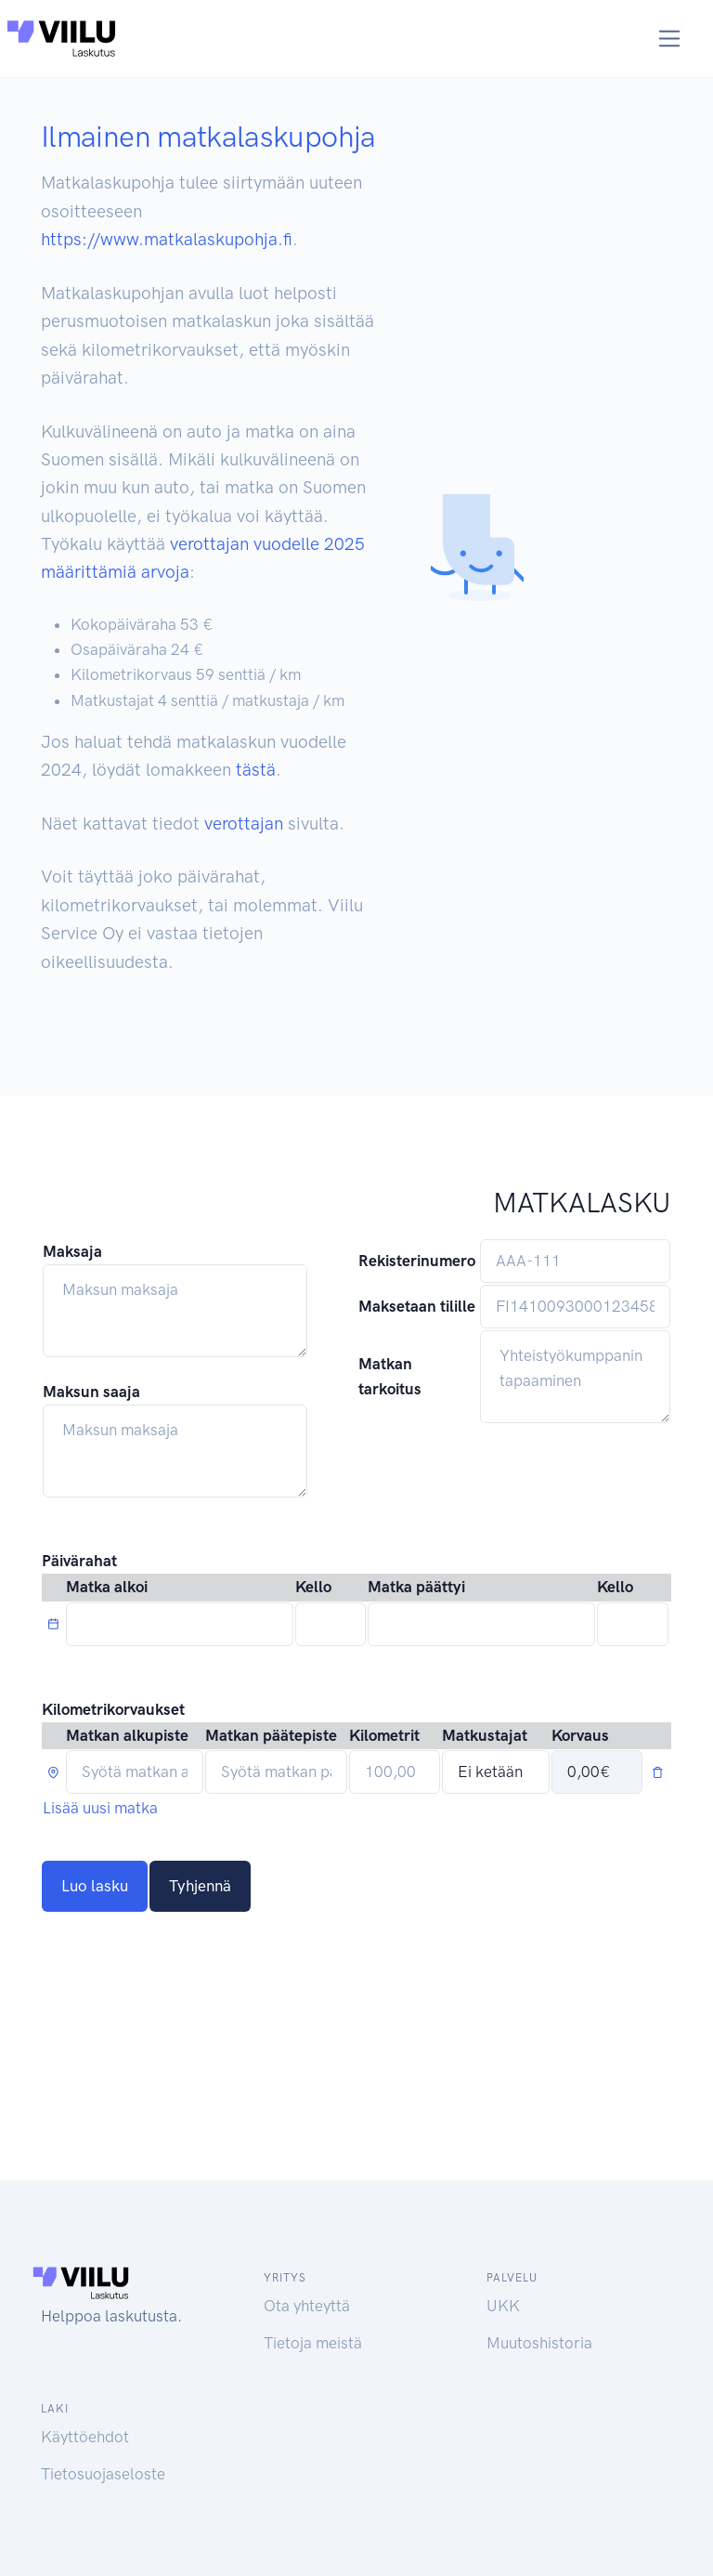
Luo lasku (94, 1885)
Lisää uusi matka (100, 1807)
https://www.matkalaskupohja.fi (166, 239)
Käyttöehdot (85, 2436)
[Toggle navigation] (669, 38)
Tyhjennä (200, 1885)
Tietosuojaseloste (103, 2474)
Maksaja (72, 1251)
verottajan (243, 823)
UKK (503, 2305)
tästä (256, 769)
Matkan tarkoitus (389, 1376)
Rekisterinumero (416, 1260)
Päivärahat (79, 1560)
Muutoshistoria (539, 2343)
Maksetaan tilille (416, 1306)
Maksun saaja (91, 1391)
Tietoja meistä (313, 2343)
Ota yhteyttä (307, 2305)
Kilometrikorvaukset (113, 1709)
